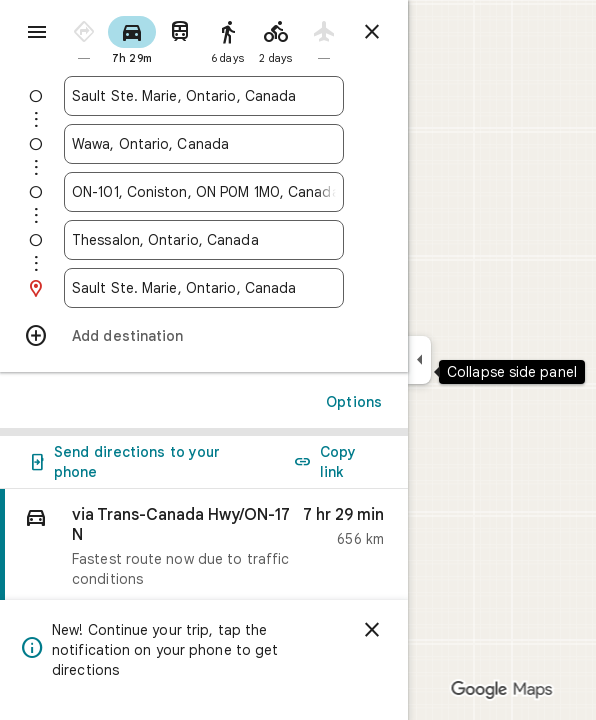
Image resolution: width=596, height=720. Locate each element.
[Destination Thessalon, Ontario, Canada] (204, 240)
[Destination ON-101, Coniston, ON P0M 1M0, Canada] (204, 192)
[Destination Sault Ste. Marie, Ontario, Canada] (204, 288)
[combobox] (204, 96)
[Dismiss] (372, 630)
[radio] (84, 38)
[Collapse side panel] (419, 360)
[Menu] (37, 32)
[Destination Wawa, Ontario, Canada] (204, 144)
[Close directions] (372, 32)
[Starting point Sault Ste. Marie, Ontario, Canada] (204, 96)
